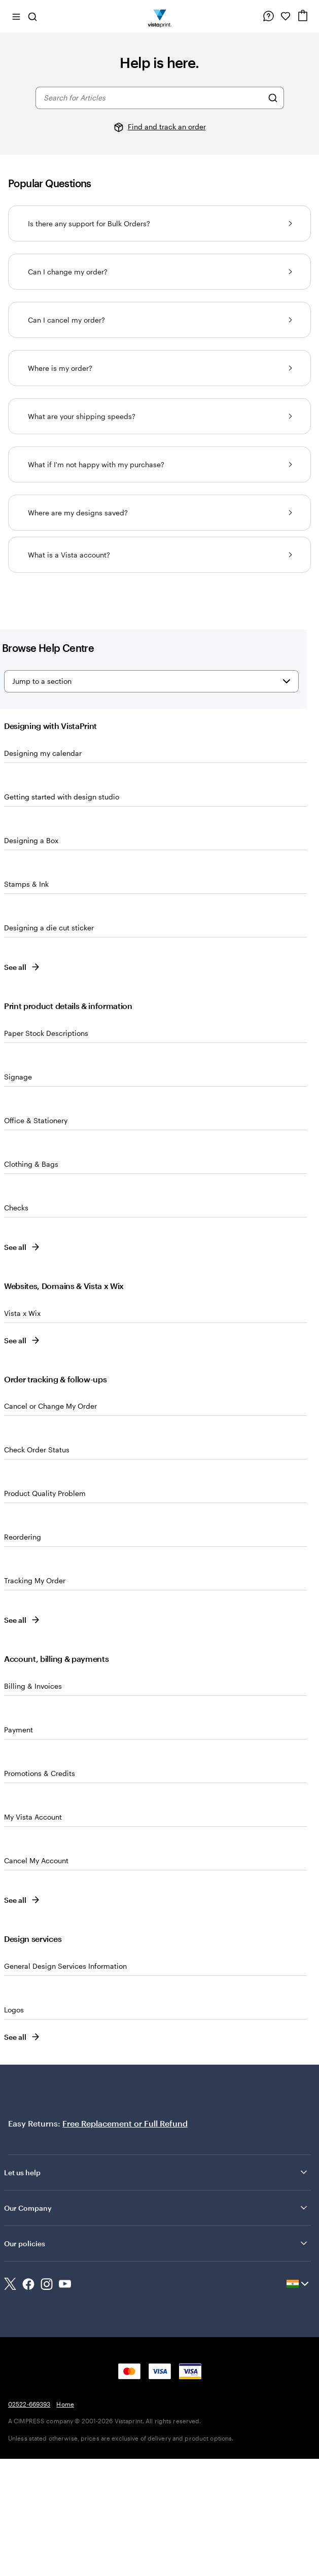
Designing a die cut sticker (49, 927)
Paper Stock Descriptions (46, 1033)
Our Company (156, 2208)
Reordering (22, 1537)
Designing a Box (31, 840)
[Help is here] (268, 16)
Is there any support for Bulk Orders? (160, 223)
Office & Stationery (35, 1120)
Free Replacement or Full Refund (125, 2123)
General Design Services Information (65, 1966)
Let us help (156, 2172)
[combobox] (153, 98)
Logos (14, 2009)
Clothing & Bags (31, 1164)
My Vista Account (33, 1817)
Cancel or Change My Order (50, 1406)
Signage (18, 1076)
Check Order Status (36, 1449)
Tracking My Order (34, 1580)
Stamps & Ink (26, 884)
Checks (16, 1207)
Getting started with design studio (61, 796)
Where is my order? (160, 368)
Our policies (156, 2243)
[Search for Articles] (273, 98)
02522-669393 (29, 2404)
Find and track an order (167, 126)
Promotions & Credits (39, 1773)
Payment (18, 1729)
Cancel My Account (36, 1860)
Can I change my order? (160, 271)
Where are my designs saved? (160, 512)
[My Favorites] (285, 16)
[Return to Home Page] (159, 16)
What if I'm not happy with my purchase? (160, 464)
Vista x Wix (22, 1313)
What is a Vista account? (160, 554)
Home (65, 2404)
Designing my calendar (43, 753)
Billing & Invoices (33, 1686)
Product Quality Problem (45, 1493)
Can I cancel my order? (160, 320)
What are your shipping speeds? (160, 416)
